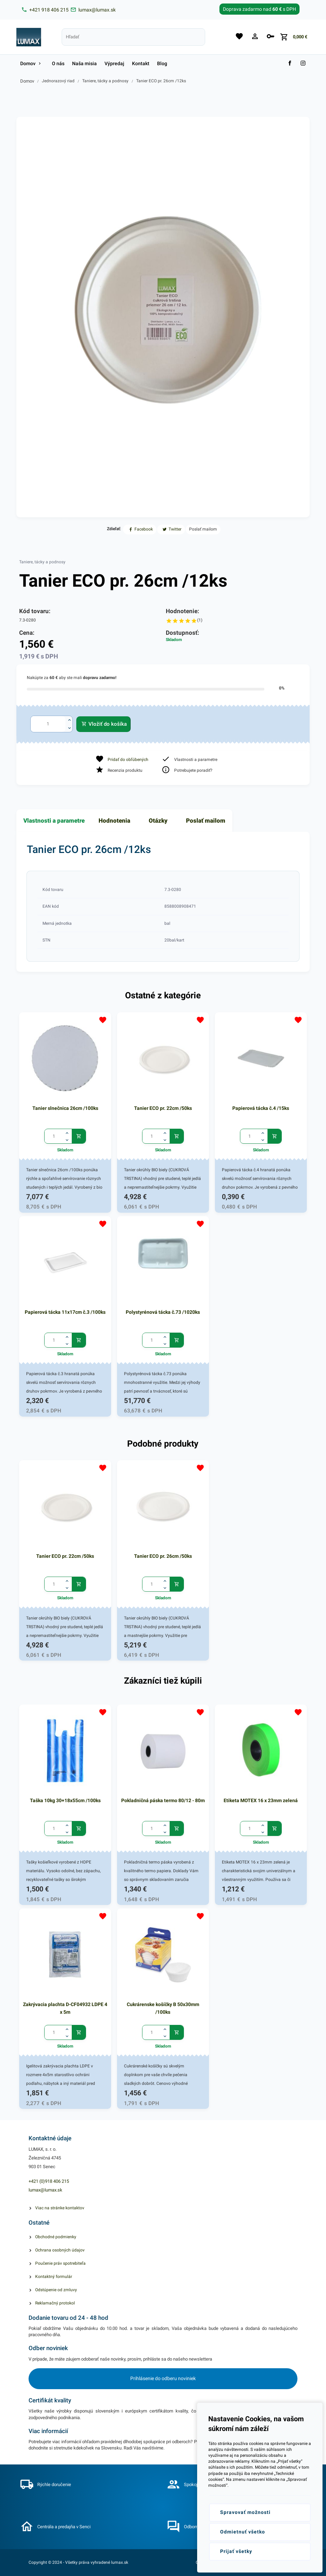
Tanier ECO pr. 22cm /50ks (163, 1108)
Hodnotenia (114, 820)
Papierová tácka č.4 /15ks (260, 1108)
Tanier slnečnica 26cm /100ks (65, 1108)
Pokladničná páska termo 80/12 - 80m (163, 1800)
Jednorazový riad (58, 80)
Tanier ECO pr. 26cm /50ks (163, 1556)
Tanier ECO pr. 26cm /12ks (161, 80)
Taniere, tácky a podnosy (105, 80)
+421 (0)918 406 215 (49, 2181)
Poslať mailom (205, 820)
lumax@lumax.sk (45, 2190)
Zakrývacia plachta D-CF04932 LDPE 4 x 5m (65, 2008)
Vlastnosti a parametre (54, 820)
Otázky (158, 820)
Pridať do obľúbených (128, 759)
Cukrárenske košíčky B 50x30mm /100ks (163, 2008)
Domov (27, 81)
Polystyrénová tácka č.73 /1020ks (163, 1312)
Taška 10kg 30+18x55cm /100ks (65, 1800)
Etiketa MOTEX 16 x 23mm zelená (261, 1800)
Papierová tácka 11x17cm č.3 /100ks (65, 1312)
